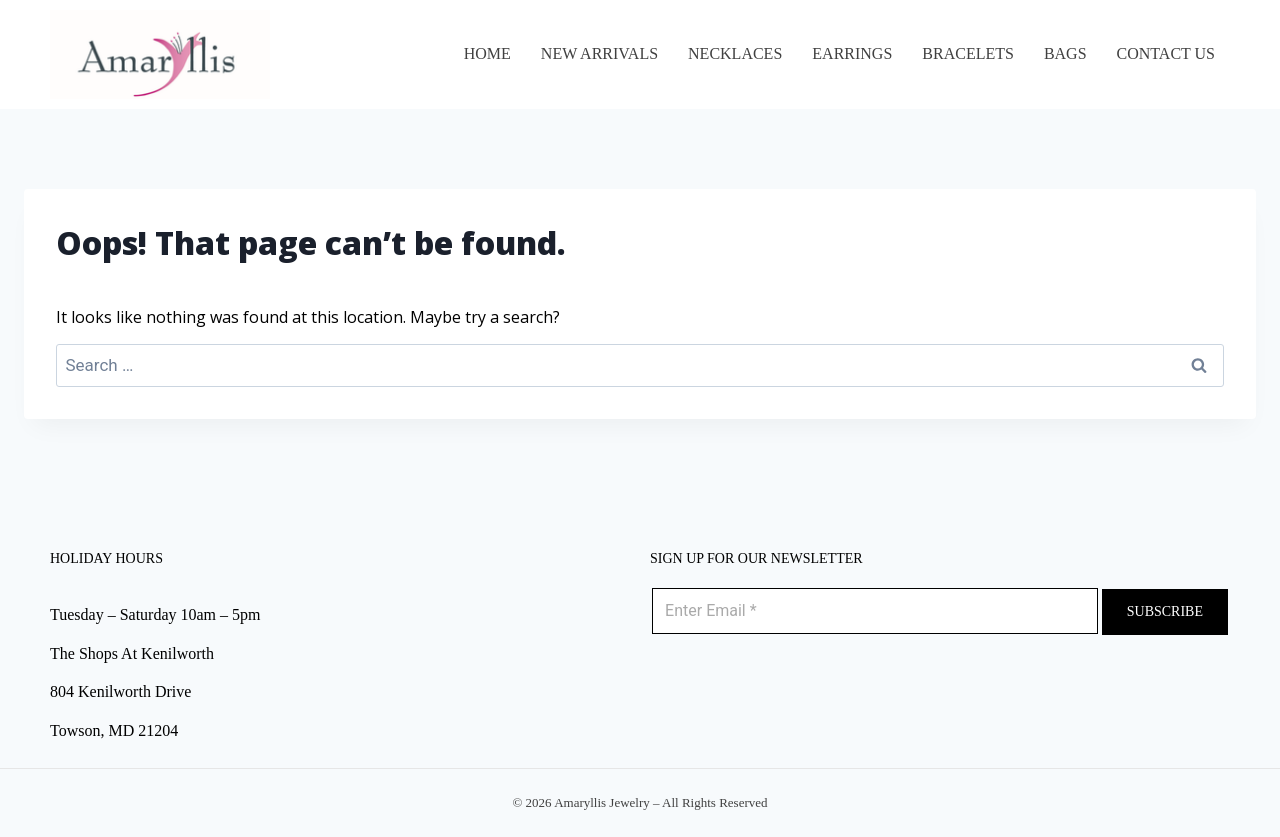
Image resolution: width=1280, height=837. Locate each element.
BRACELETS (968, 53)
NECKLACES (735, 53)
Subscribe (1165, 611)
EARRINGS (852, 53)
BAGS (1065, 53)
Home (487, 53)
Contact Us (1166, 53)
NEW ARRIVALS (599, 53)
